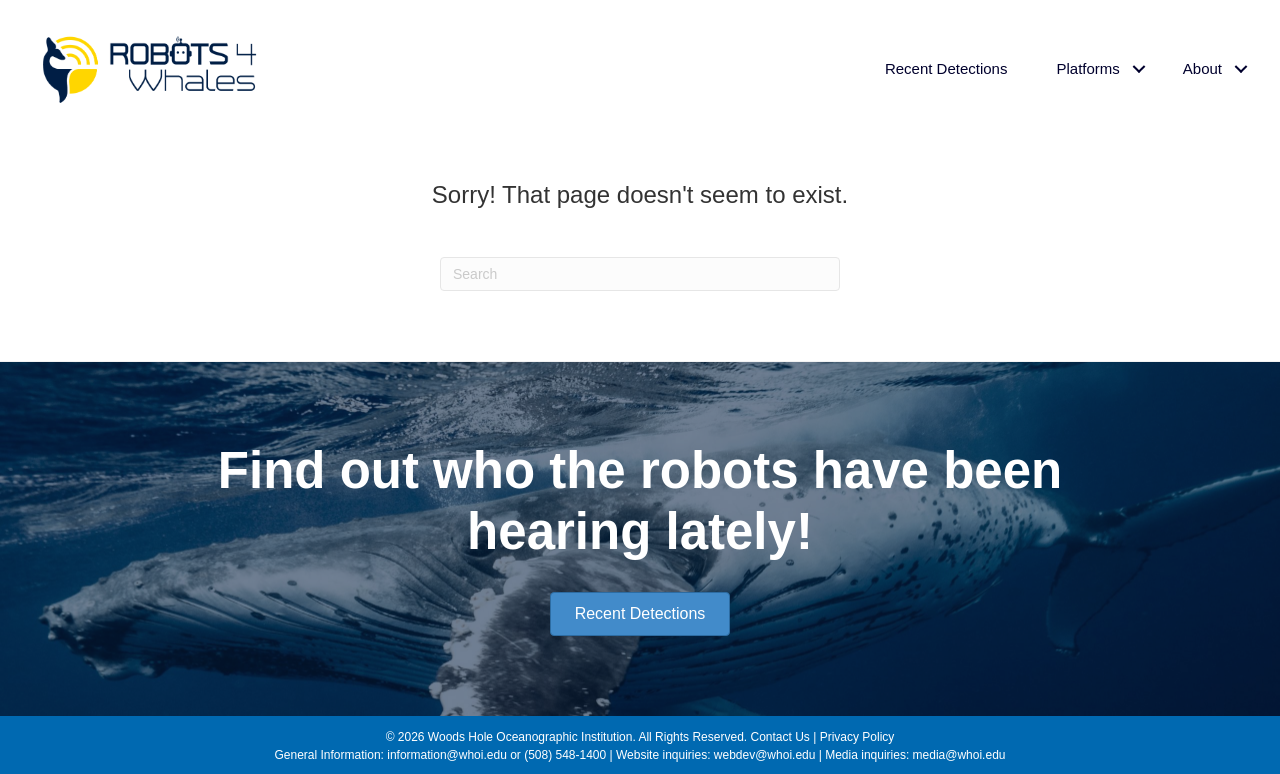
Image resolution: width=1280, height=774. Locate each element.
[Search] (640, 274)
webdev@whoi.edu (765, 755)
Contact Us (779, 737)
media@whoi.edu (959, 755)
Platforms (1087, 68)
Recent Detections (946, 68)
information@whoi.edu (447, 755)
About (1202, 68)
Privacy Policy (857, 737)
